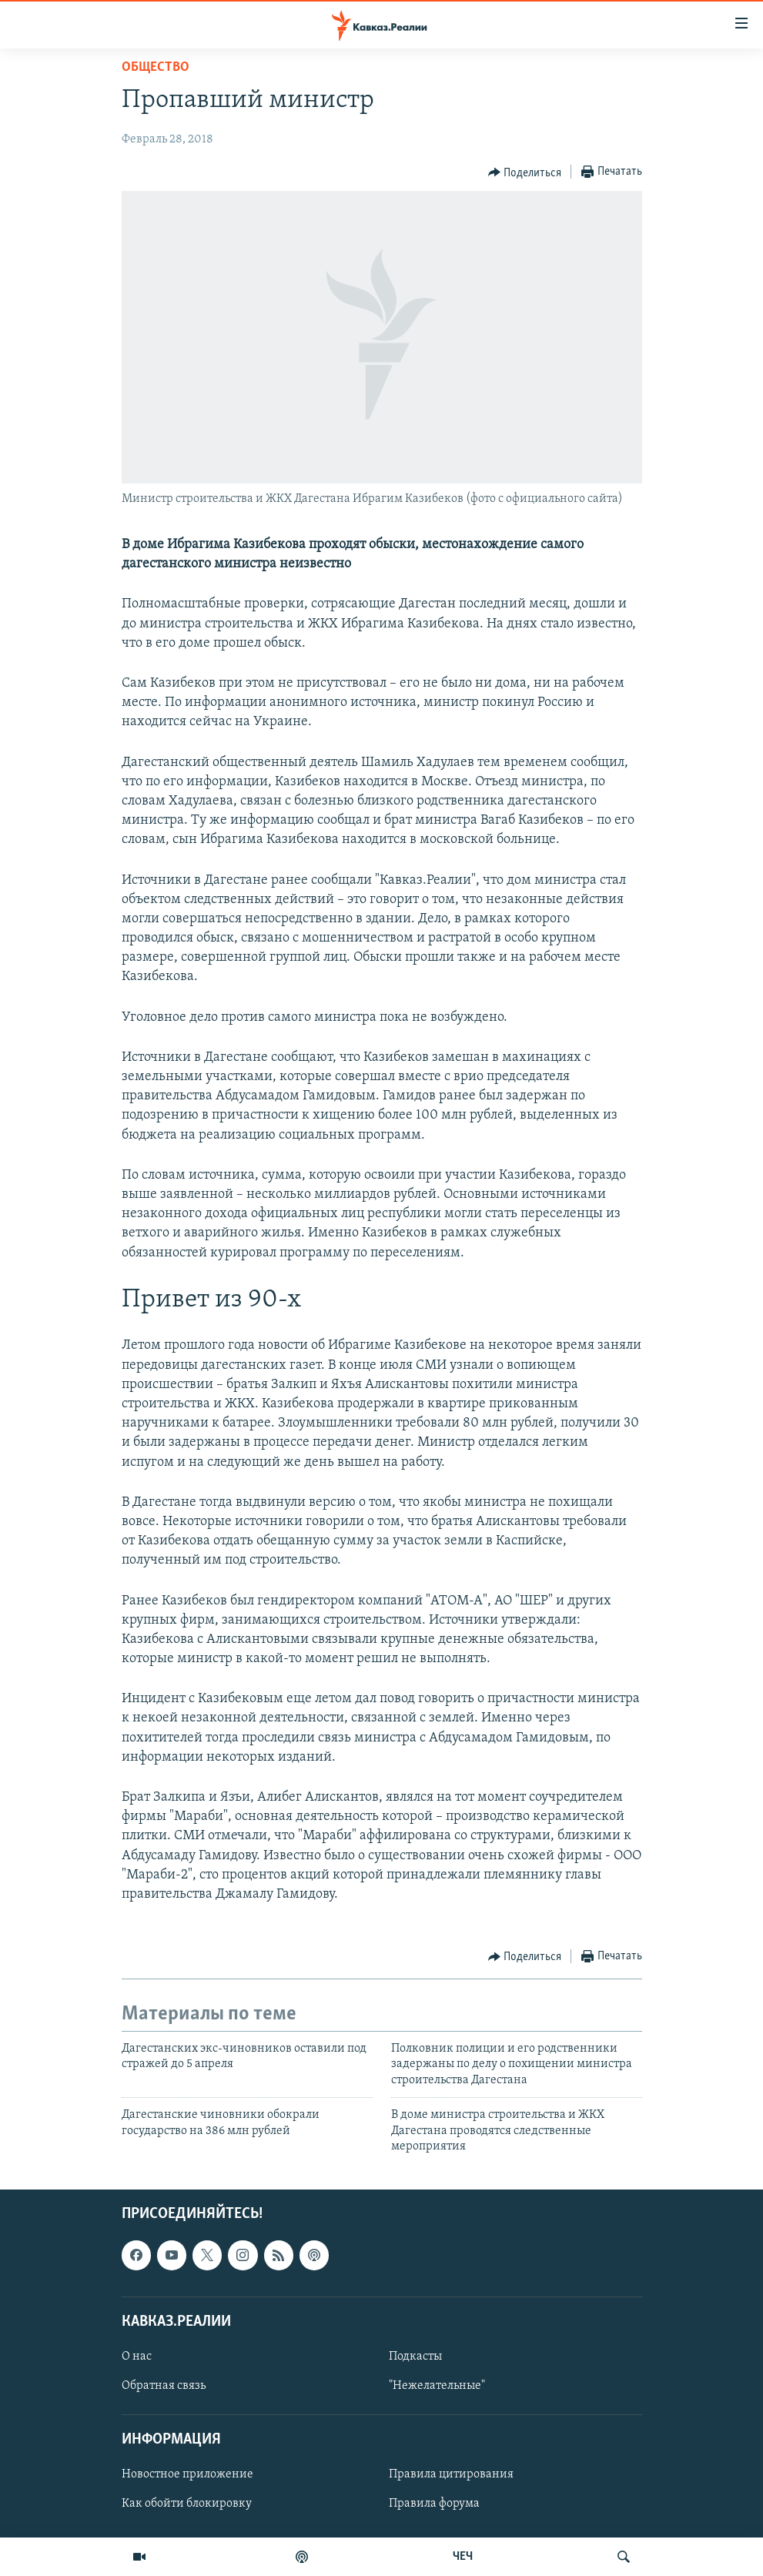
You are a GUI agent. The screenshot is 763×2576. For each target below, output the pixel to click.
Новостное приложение (187, 2475)
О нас (137, 2356)
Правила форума (434, 2504)
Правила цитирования (451, 2475)
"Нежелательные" (437, 2386)
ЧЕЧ (463, 2557)
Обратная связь (164, 2386)
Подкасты (415, 2356)
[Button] (525, 172)
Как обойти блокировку (187, 2504)
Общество (155, 67)
